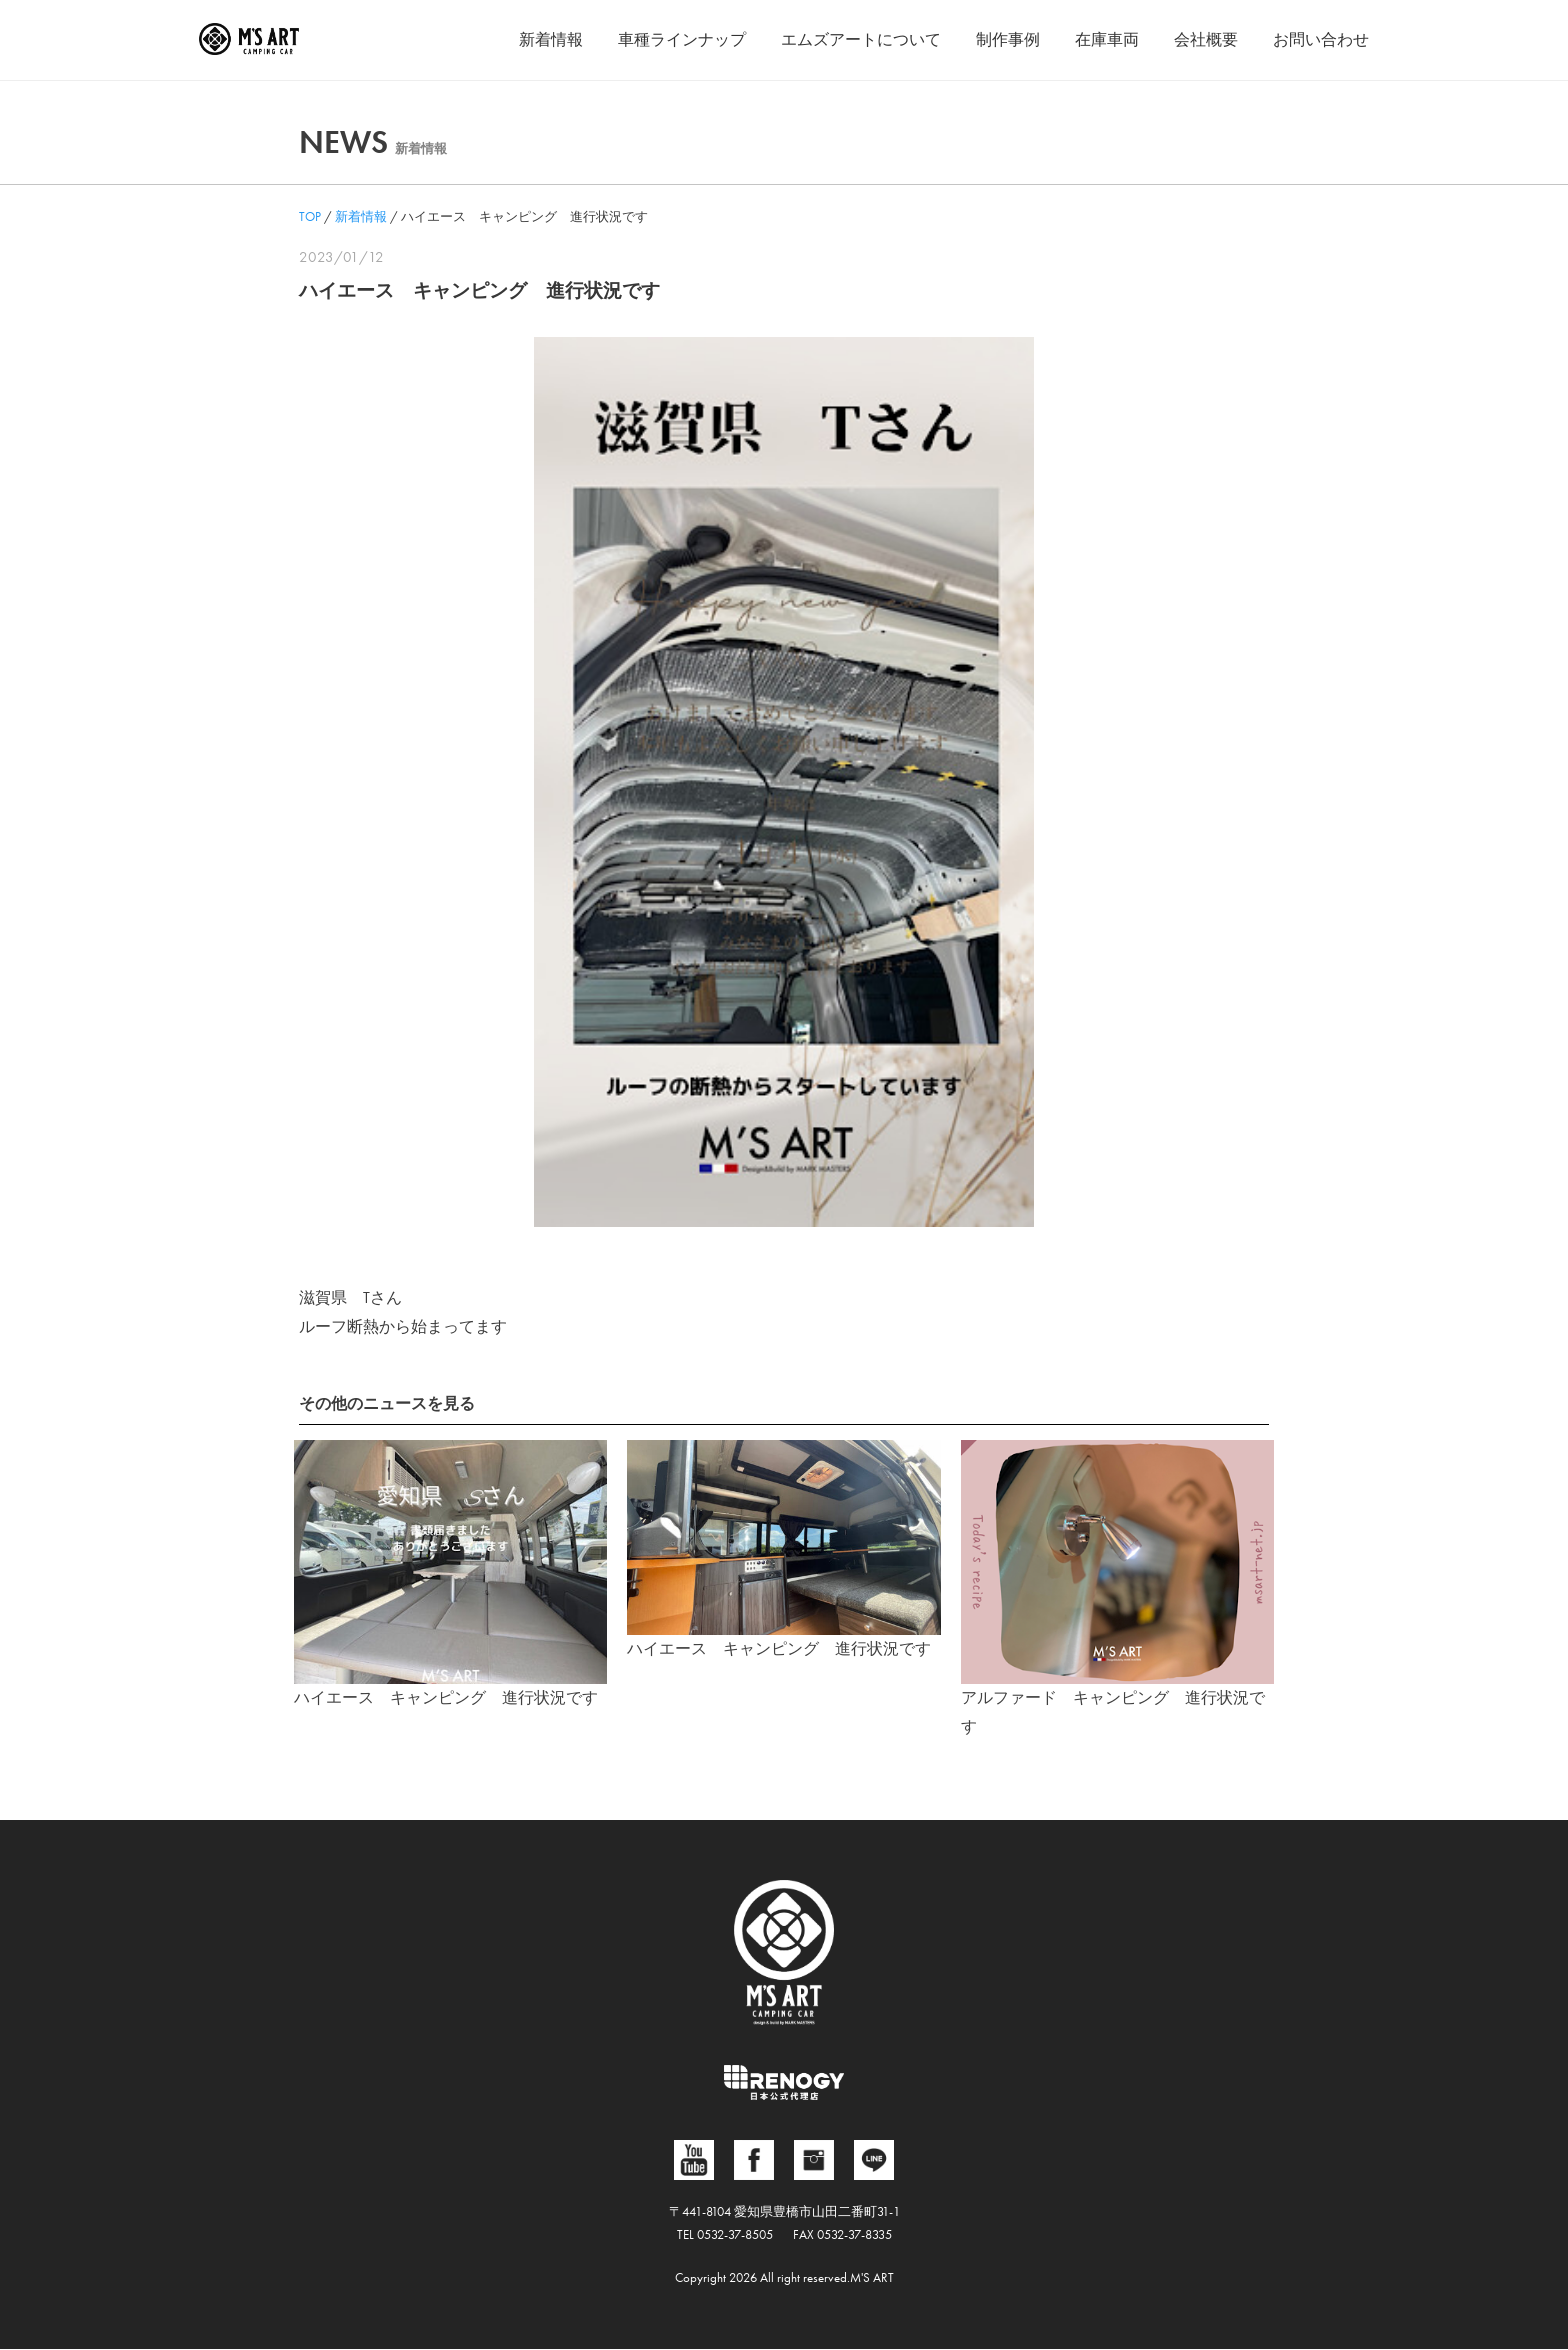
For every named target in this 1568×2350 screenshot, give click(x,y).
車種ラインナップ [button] (682, 39)
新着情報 (551, 39)
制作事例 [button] (1008, 39)
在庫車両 (1107, 39)
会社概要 (1206, 39)
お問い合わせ (1321, 39)
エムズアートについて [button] (861, 39)
